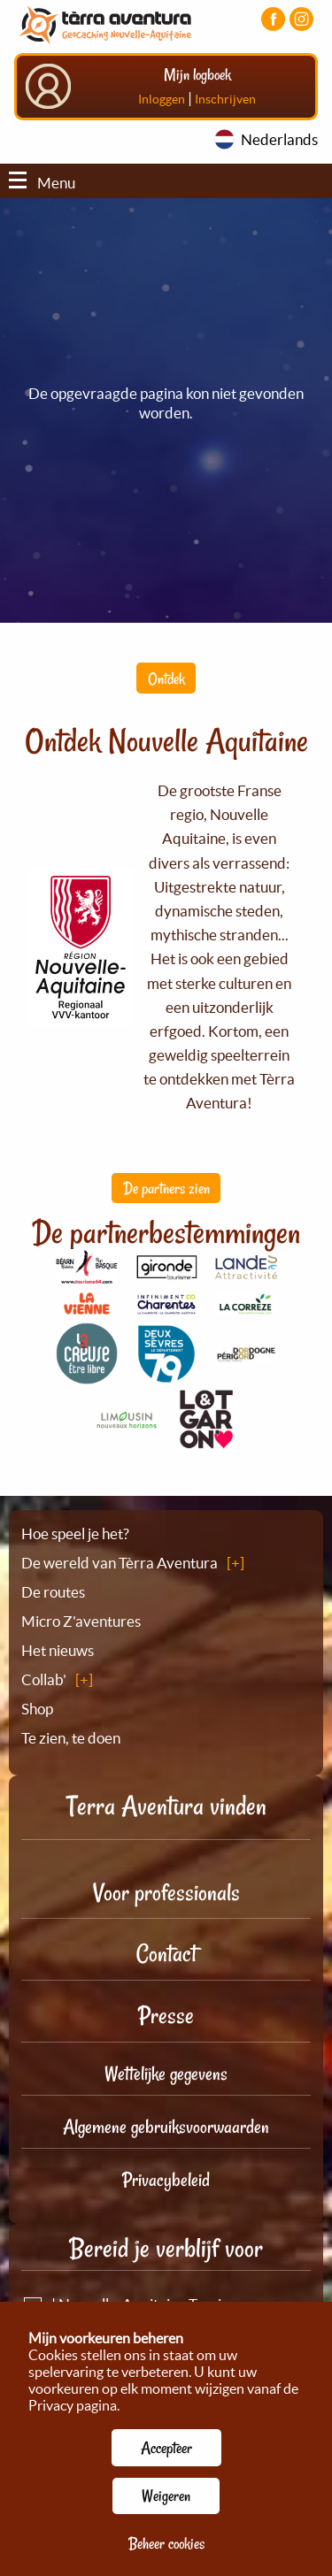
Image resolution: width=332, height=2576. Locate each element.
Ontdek (166, 678)
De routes (53, 1591)
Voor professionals (166, 1892)
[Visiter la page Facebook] (273, 19)
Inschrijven (225, 99)
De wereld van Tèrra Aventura (119, 1562)
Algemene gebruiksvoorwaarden (166, 2126)
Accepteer (166, 2447)
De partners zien (166, 1188)
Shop (37, 1708)
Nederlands (279, 139)
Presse (166, 2015)
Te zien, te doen (70, 1737)
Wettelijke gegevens (166, 2073)
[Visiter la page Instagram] (301, 19)
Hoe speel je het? (75, 1533)
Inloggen (161, 99)
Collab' (43, 1679)
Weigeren (166, 2495)
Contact (166, 1953)
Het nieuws (57, 1650)
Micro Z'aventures (81, 1621)
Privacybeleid (166, 2179)
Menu (42, 182)
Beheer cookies (166, 2543)
